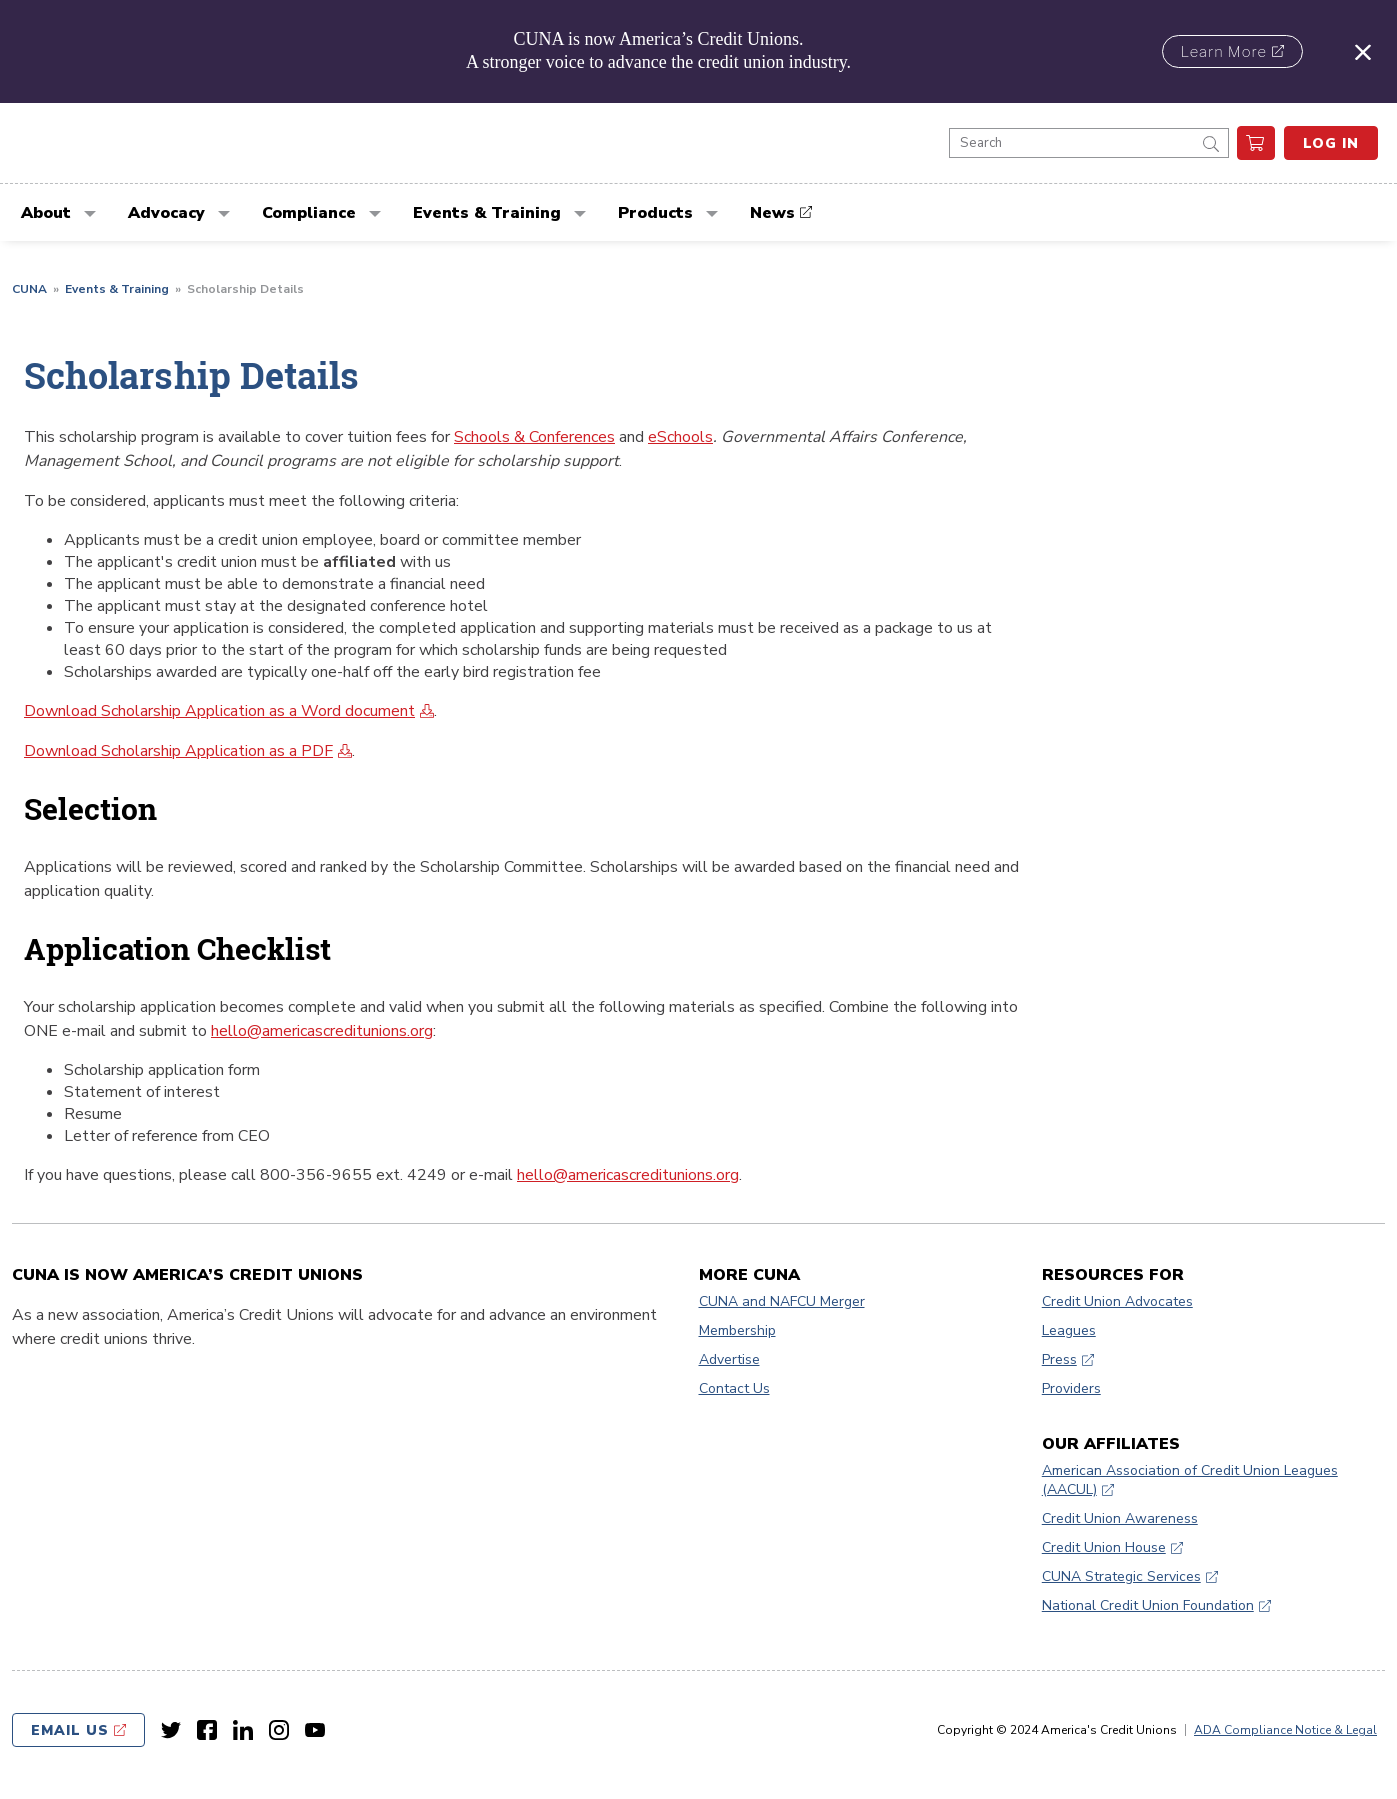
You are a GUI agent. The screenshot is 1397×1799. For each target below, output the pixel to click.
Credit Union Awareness (1120, 1518)
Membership (737, 1330)
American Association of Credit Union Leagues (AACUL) (1190, 1480)
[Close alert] (1363, 51)
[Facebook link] (207, 1730)
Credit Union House (1104, 1547)
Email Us (70, 1730)
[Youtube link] (315, 1730)
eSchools (680, 437)
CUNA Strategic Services (1121, 1576)
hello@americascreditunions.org (322, 1031)
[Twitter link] (171, 1730)
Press (1059, 1359)
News (772, 213)
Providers (1071, 1388)
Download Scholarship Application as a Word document (219, 711)
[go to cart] (1256, 143)
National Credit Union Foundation (1148, 1605)
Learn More (1224, 52)
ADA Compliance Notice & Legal (1285, 1730)
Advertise (729, 1359)
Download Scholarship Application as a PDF (178, 751)
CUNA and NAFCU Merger (782, 1301)
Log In (1331, 143)
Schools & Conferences (534, 437)
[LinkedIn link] (243, 1730)
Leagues (1069, 1330)
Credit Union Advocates (1117, 1301)
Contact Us (734, 1388)
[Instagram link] (279, 1730)
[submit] (1211, 143)
